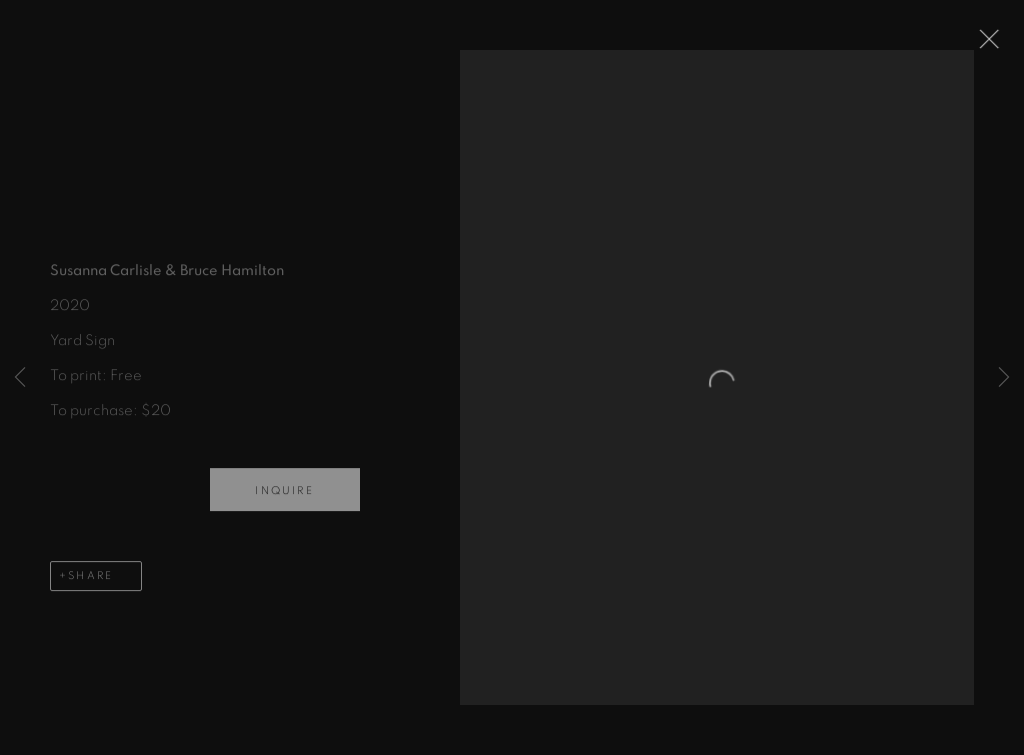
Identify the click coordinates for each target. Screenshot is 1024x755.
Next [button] (1004, 377)
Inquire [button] (284, 497)
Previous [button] (20, 377)
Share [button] (90, 582)
